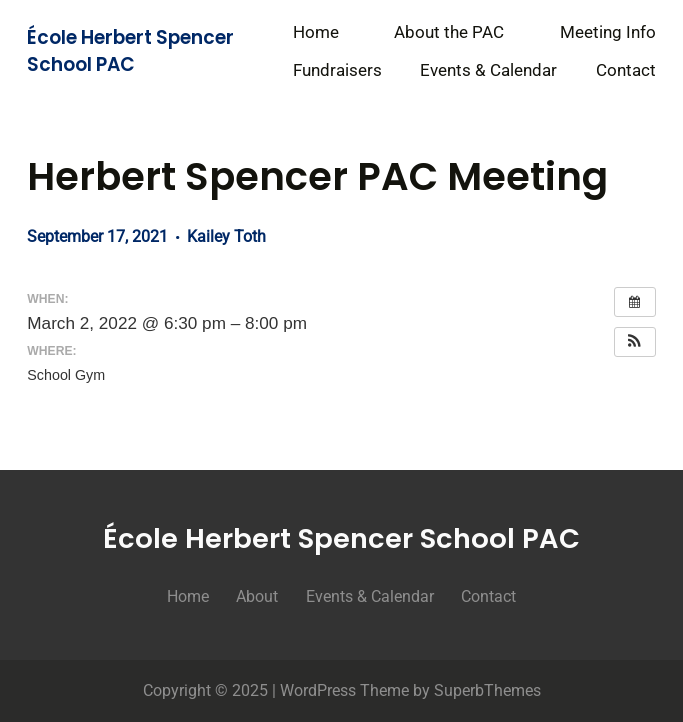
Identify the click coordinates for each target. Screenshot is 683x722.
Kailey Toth (226, 236)
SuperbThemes (487, 690)
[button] (635, 342)
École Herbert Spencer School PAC (130, 50)
